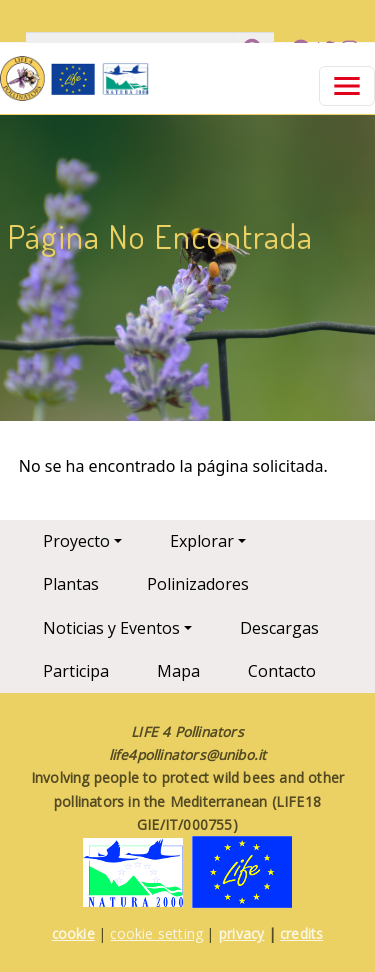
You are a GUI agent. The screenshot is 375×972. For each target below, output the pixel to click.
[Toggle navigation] (347, 86)
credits (301, 933)
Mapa (178, 671)
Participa (76, 671)
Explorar (202, 541)
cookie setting (156, 933)
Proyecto (76, 541)
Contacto (282, 671)
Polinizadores (198, 584)
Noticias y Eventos (111, 628)
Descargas (279, 628)
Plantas (71, 584)
